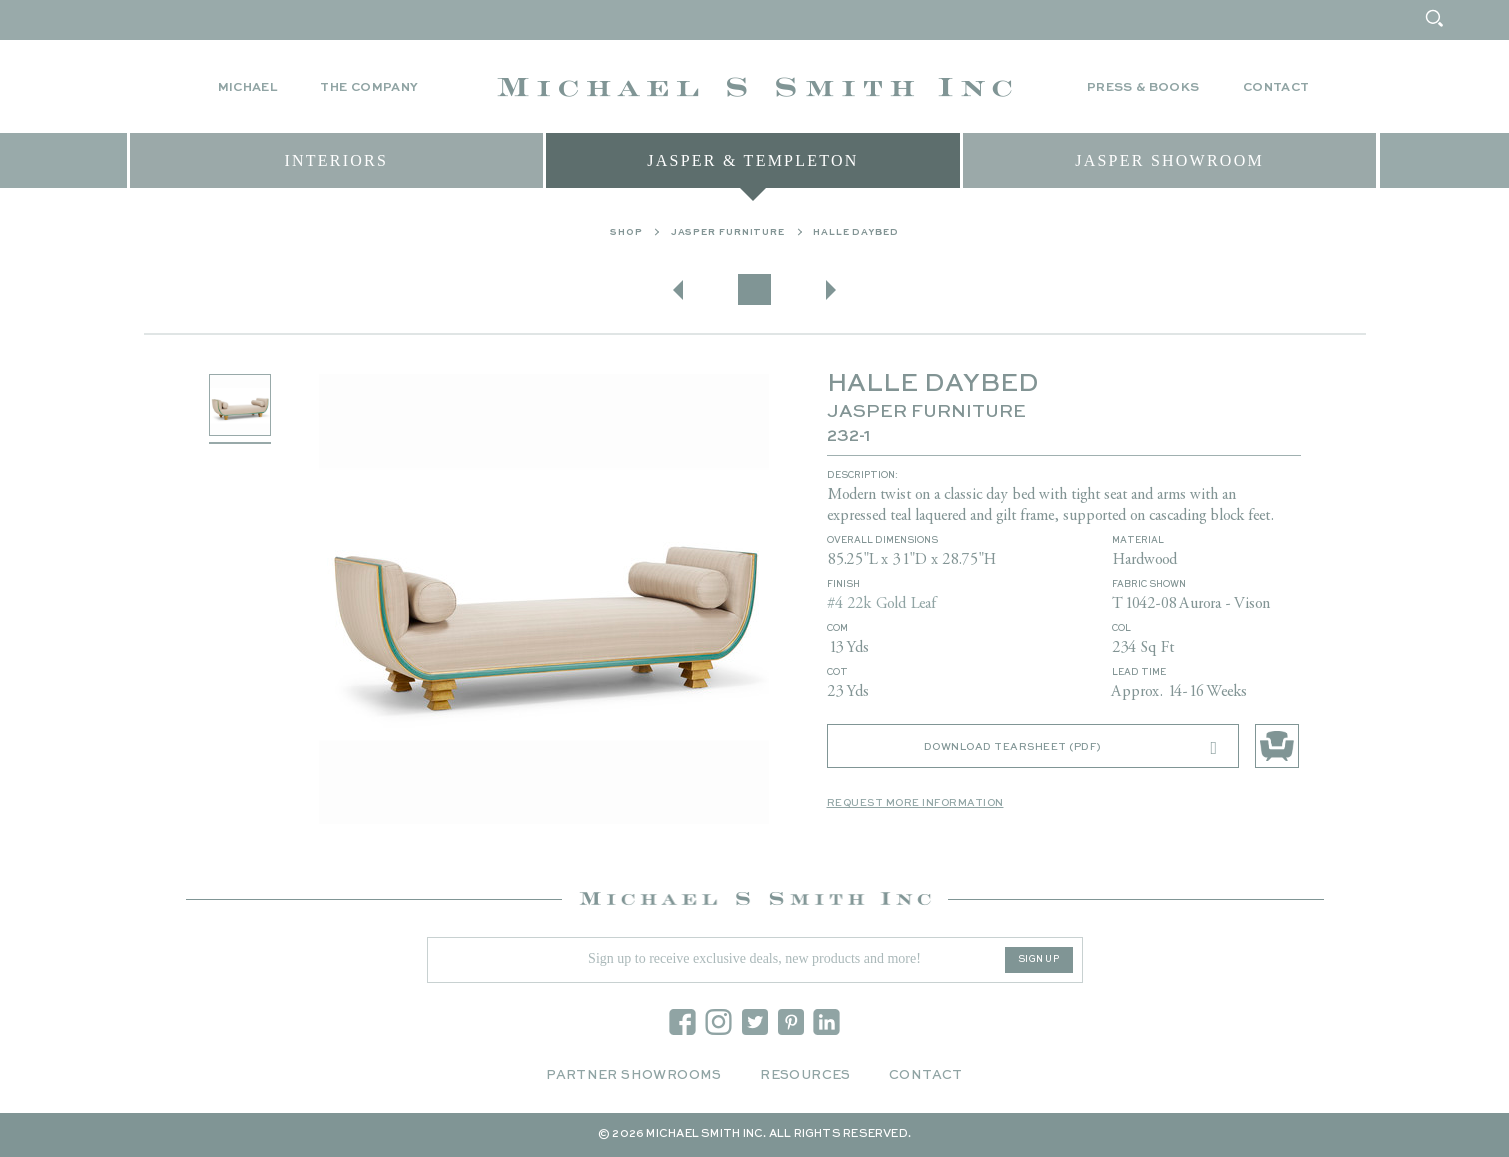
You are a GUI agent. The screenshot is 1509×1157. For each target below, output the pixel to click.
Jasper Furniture (728, 232)
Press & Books (1143, 88)
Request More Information (915, 803)
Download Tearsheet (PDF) (1071, 748)
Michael (248, 88)
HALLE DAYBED (856, 232)
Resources (805, 1075)
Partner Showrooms (634, 1075)
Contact (1276, 88)
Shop (626, 232)
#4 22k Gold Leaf (881, 604)
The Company (369, 88)
